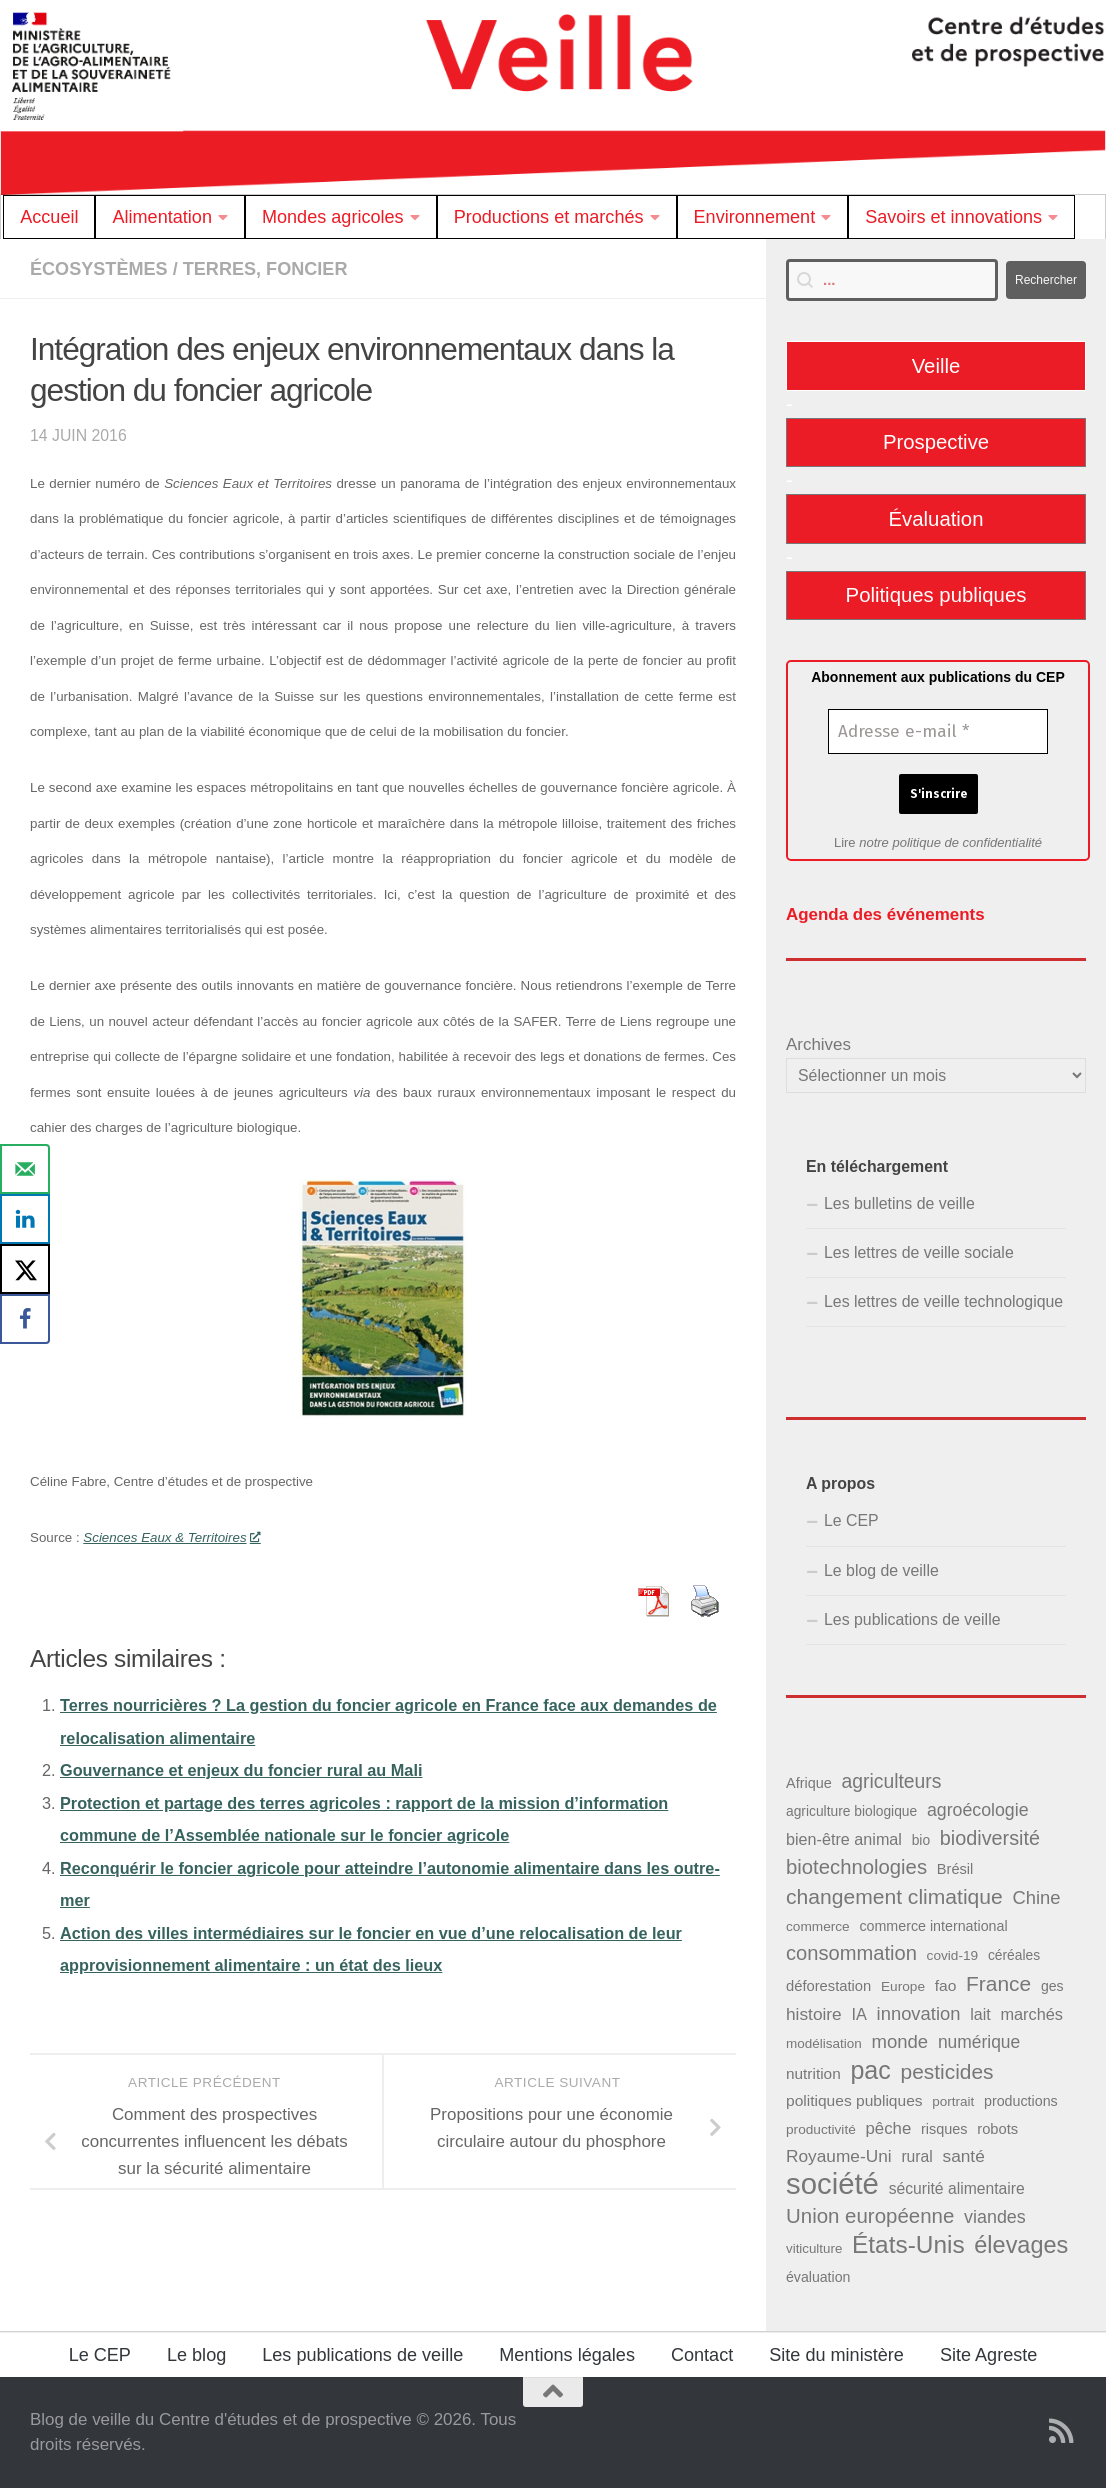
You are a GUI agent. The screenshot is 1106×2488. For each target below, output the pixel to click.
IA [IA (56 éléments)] (858, 2014)
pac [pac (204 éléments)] (870, 2070)
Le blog (196, 2355)
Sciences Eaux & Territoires (171, 1537)
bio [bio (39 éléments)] (921, 1840)
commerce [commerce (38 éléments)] (818, 1926)
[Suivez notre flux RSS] (1062, 2431)
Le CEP (851, 1520)
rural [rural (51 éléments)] (916, 2156)
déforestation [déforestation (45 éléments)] (828, 1986)
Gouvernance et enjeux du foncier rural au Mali (241, 1770)
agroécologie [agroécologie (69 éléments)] (978, 1810)
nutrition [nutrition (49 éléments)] (813, 2073)
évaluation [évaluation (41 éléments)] (818, 2277)
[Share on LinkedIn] (25, 1219)
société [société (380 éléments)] (832, 2183)
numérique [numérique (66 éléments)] (979, 2042)
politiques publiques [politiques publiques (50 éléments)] (854, 2100)
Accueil (49, 217)
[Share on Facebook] (25, 1319)
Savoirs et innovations (953, 217)
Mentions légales (567, 2355)
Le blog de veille (881, 1570)
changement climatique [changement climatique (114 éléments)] (894, 1896)
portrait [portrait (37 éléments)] (953, 2101)
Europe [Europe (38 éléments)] (903, 1986)
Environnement (755, 217)
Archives (818, 1044)
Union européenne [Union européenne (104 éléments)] (870, 2215)
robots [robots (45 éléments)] (997, 2129)
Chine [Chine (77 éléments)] (1036, 1897)
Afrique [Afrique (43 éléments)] (809, 1783)
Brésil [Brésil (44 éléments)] (955, 1869)
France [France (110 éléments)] (998, 1983)
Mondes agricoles (333, 217)
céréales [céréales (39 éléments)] (1014, 1955)
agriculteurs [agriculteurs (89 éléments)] (891, 1781)
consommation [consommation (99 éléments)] (851, 1953)
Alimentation (161, 217)
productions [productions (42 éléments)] (1021, 2101)
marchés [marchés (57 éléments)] (1031, 2014)
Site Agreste (988, 2355)
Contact (702, 2355)
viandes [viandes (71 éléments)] (995, 2217)
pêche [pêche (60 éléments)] (888, 2128)
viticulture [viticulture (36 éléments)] (814, 2248)
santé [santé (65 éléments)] (963, 2156)
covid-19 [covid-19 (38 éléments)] (953, 1955)
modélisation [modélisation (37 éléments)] (824, 2043)
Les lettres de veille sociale (919, 1252)
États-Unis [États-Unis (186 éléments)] (908, 2244)
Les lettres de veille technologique (943, 1301)
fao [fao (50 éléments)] (946, 1985)
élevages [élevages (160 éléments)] (1021, 2245)
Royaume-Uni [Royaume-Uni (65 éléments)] (839, 2156)
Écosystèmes (99, 269)
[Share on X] (25, 1269)
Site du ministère (836, 2355)
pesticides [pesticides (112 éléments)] (947, 2071)
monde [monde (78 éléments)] (899, 2041)
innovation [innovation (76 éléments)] (919, 2013)
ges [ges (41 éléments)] (1052, 1986)
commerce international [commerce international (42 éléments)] (933, 1926)
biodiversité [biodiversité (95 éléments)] (990, 1838)
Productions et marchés (549, 217)
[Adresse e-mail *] (938, 732)
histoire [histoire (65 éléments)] (814, 2014)
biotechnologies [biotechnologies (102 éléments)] (856, 1867)
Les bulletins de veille (899, 1203)
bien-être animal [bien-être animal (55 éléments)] (844, 1839)
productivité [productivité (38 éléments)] (821, 2129)
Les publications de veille (912, 1619)
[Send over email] (25, 1169)
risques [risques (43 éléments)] (944, 2129)
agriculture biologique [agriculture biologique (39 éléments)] (851, 1811)
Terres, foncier (265, 269)
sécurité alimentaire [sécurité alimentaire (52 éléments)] (957, 2188)
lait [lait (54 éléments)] (980, 2014)
